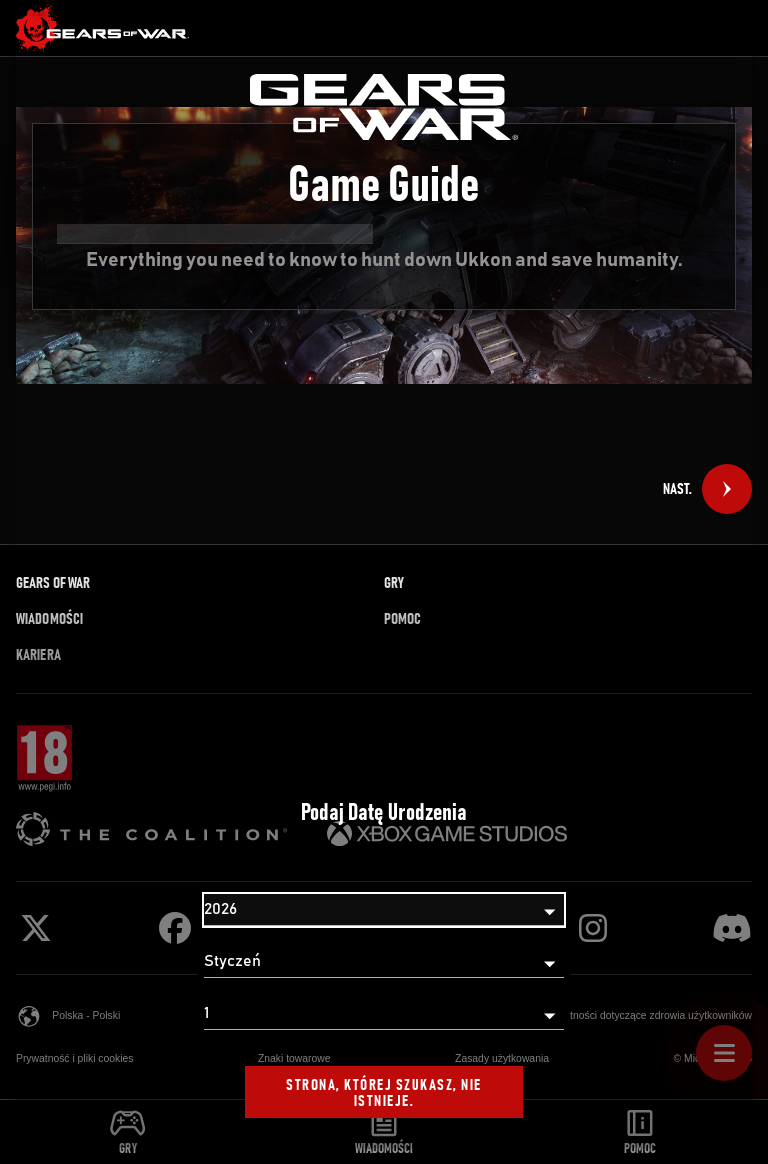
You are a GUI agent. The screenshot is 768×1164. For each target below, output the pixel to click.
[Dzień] (384, 1014)
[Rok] (384, 910)
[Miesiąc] (384, 962)
